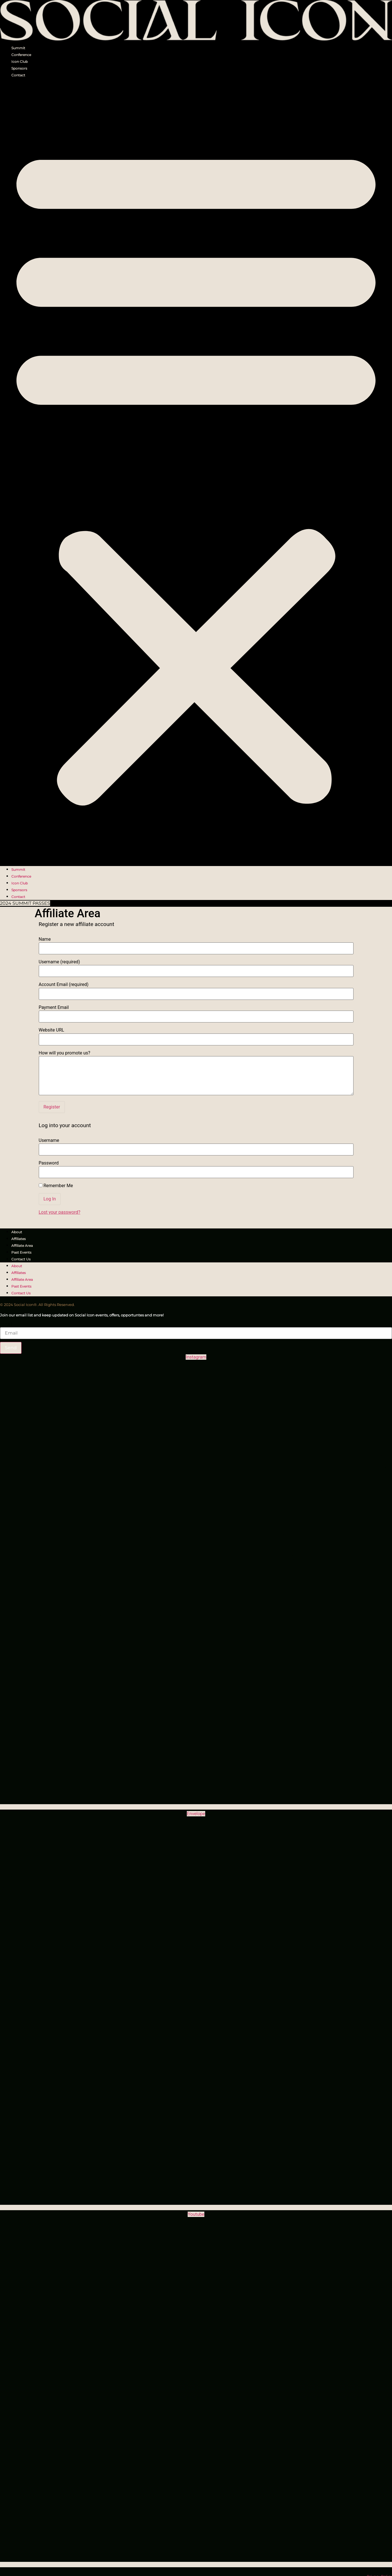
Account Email (64, 984)
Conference (21, 55)
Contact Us (21, 1259)
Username (59, 962)
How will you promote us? (64, 1053)
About (16, 1232)
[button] (196, 472)
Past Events (21, 1252)
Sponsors (19, 68)
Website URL (51, 1030)
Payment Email (54, 1007)
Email (6, 1324)
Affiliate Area (22, 1245)
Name (45, 939)
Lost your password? (59, 1212)
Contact (18, 75)
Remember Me (56, 1185)
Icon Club (19, 61)
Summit (18, 48)
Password (49, 1163)
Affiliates (18, 1239)
